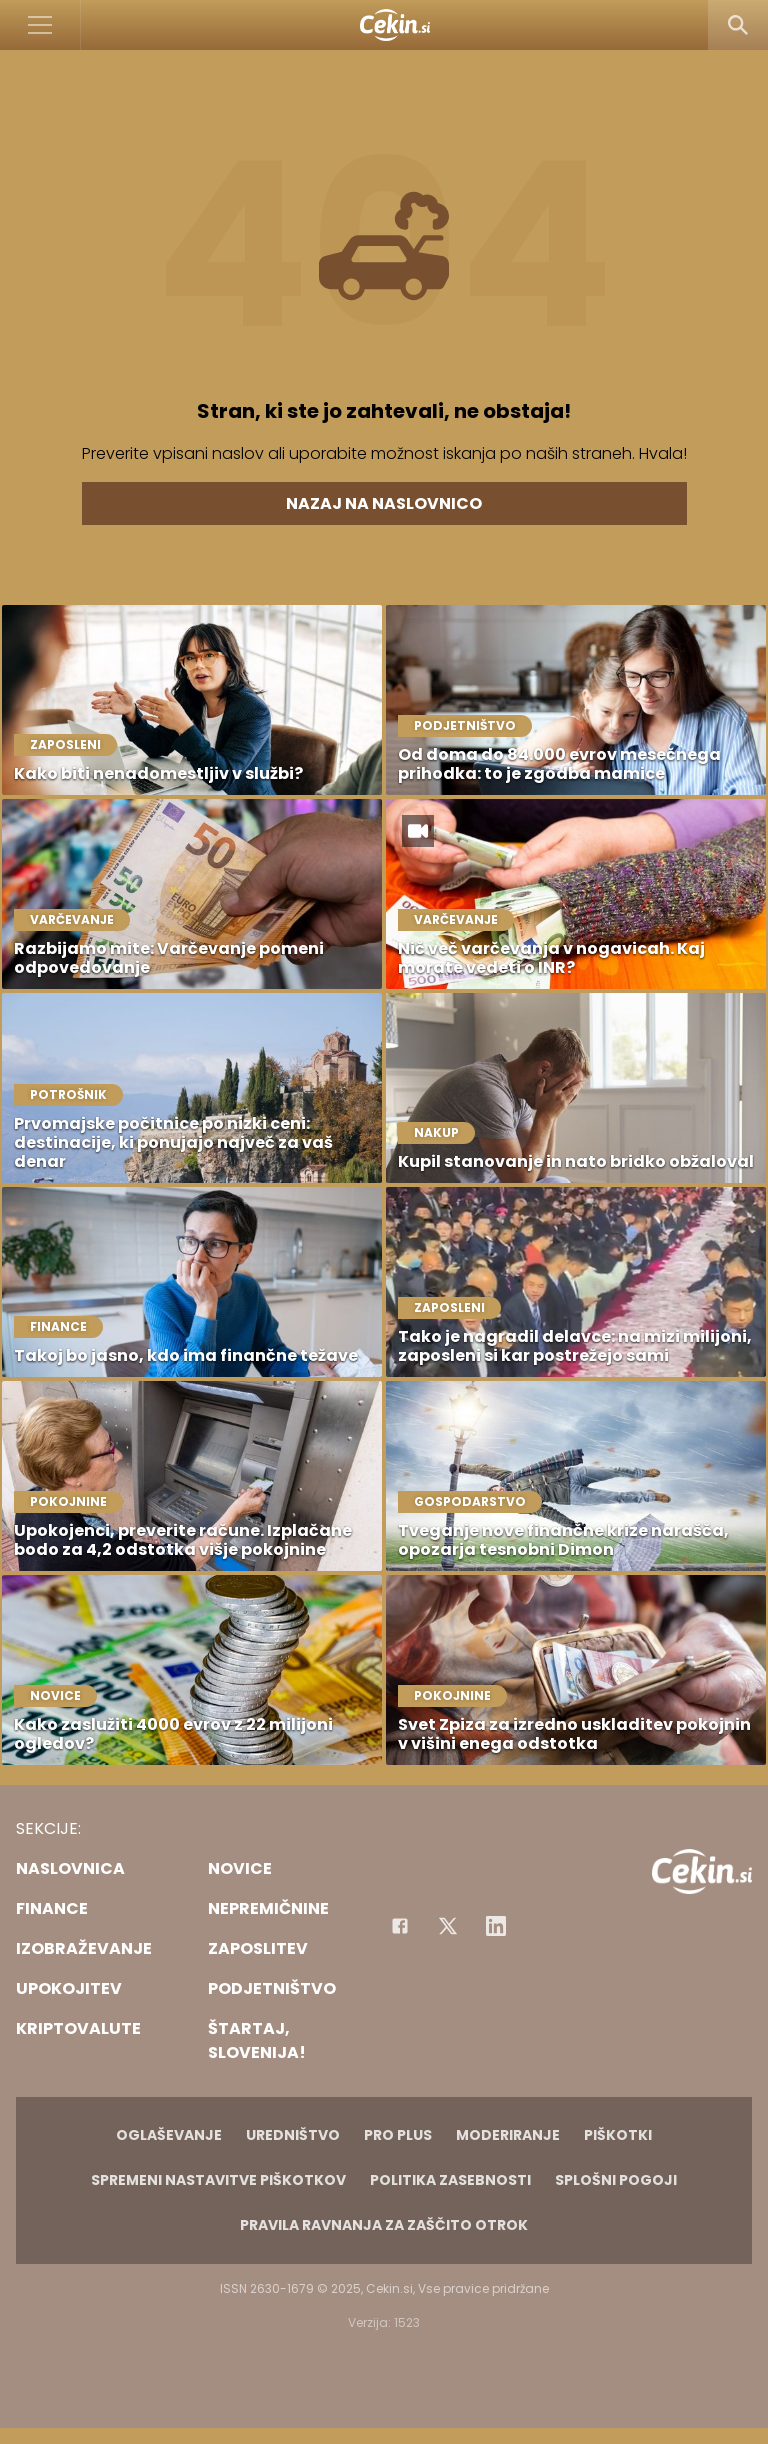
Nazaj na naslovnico (384, 503)
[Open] (40, 25)
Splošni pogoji (616, 2180)
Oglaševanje (169, 2135)
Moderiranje (508, 2135)
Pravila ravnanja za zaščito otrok (384, 2225)
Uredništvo (293, 2135)
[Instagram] (496, 1926)
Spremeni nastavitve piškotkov (218, 2180)
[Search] (738, 25)
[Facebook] (400, 1926)
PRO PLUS (398, 2135)
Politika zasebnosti (450, 2180)
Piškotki (618, 2135)
